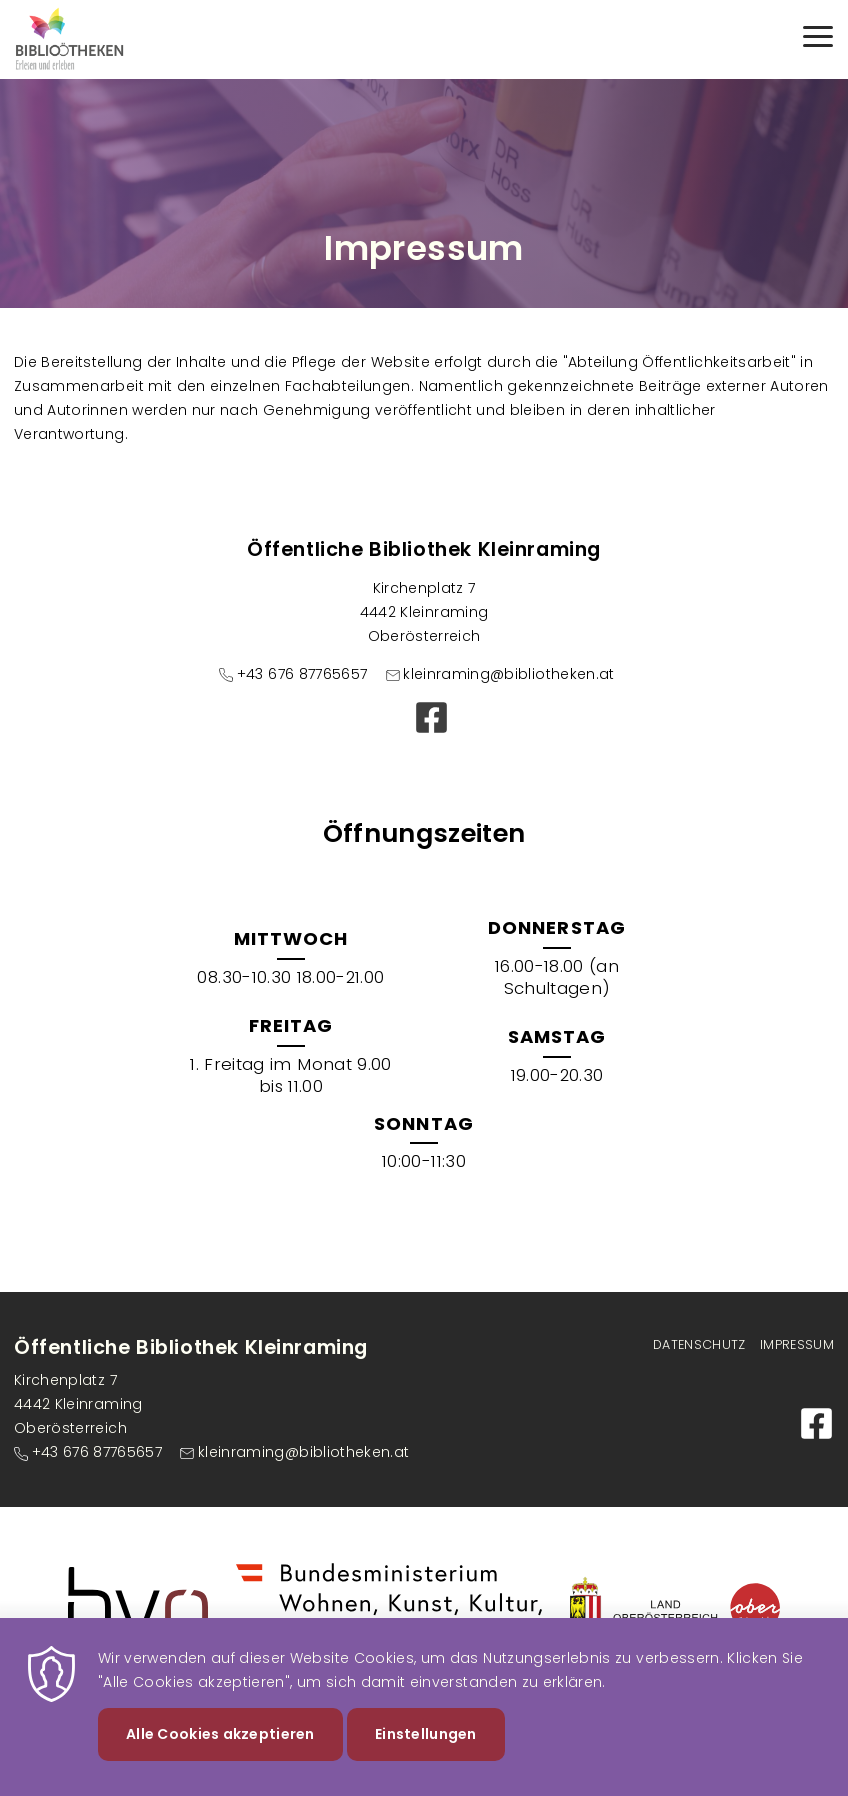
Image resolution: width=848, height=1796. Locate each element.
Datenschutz (699, 1344)
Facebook (431, 717)
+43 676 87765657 (302, 674)
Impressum (797, 1344)
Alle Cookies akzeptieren (220, 1752)
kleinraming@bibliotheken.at (508, 674)
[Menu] (818, 39)
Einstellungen (426, 1752)
